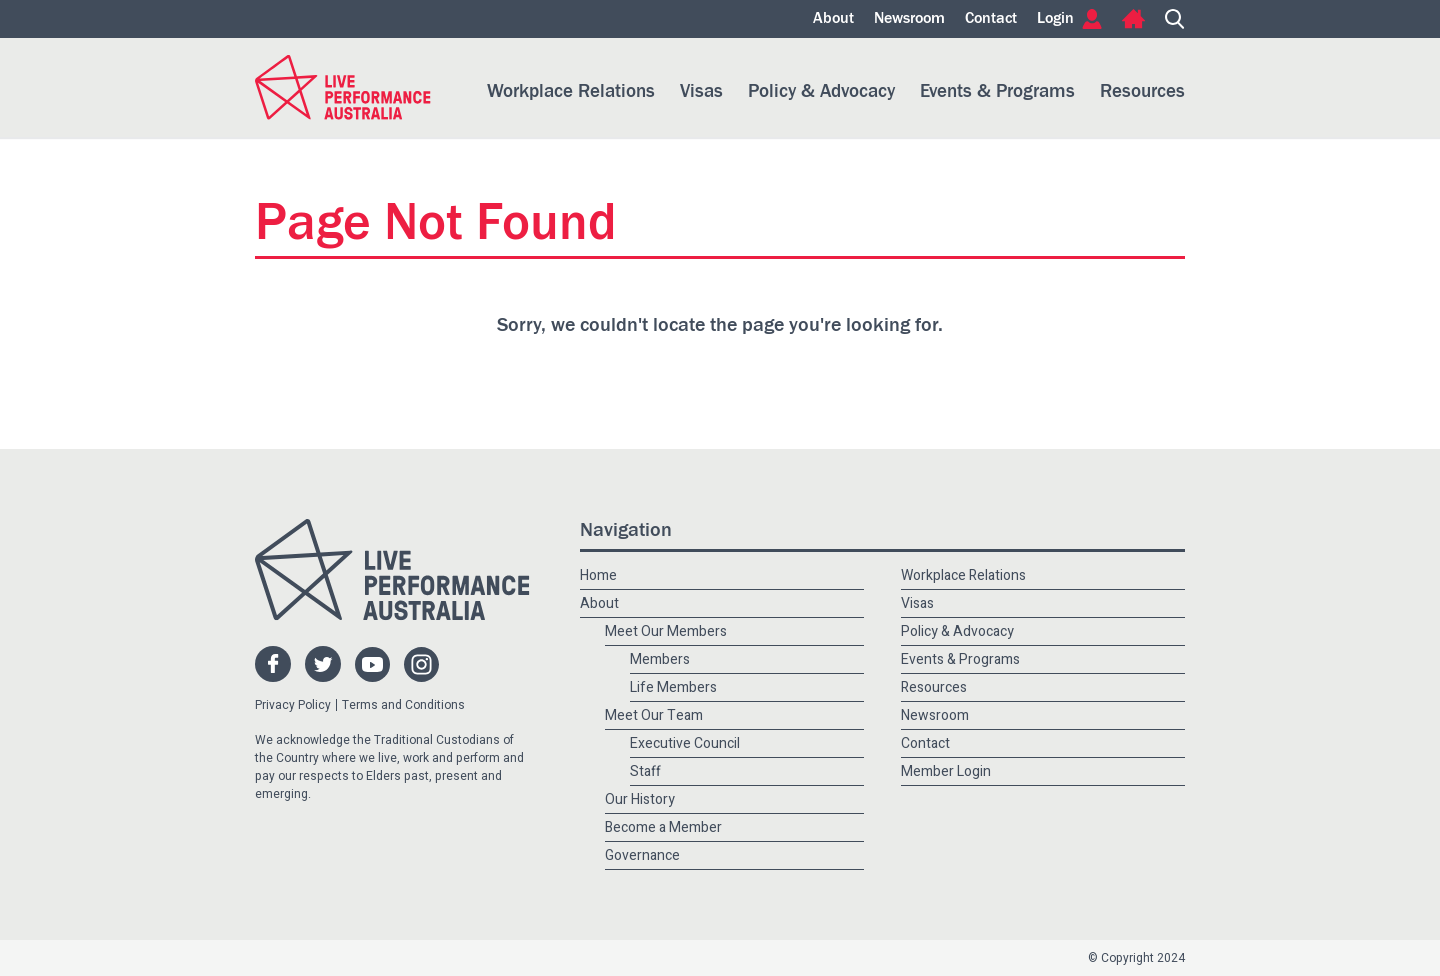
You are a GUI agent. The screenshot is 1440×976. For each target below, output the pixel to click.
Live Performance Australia (343, 87)
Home (1133, 19)
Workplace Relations (571, 91)
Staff (645, 771)
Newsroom (909, 19)
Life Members (673, 687)
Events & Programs (997, 91)
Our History (640, 799)
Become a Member (663, 827)
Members (660, 659)
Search (1175, 19)
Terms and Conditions (403, 705)
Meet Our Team (654, 715)
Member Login (946, 771)
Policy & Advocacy (821, 91)
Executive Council (685, 743)
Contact (991, 19)
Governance (642, 855)
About (833, 19)
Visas (701, 91)
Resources (1142, 91)
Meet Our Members (666, 631)
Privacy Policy (293, 705)
